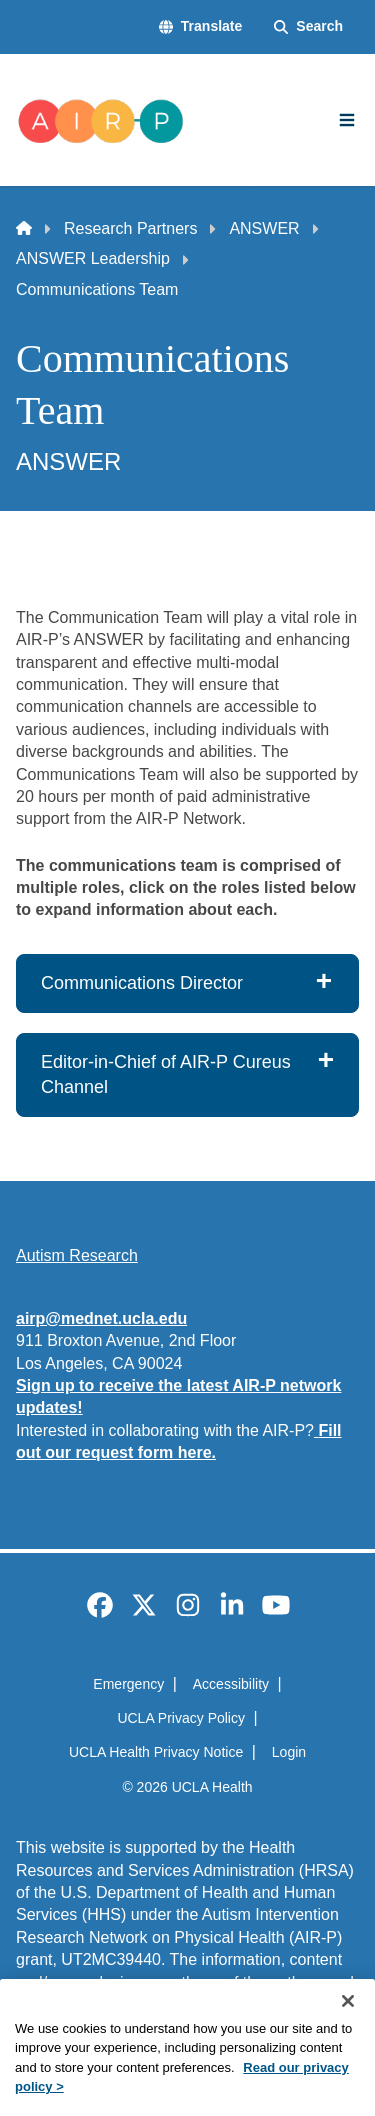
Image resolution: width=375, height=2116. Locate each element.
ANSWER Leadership (93, 258)
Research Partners (130, 228)
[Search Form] (308, 27)
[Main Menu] (347, 120)
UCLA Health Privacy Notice (156, 1752)
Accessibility (231, 1684)
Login (289, 1752)
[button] (200, 27)
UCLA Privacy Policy (181, 1718)
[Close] (348, 2032)
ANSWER (264, 228)
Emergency (128, 1684)
